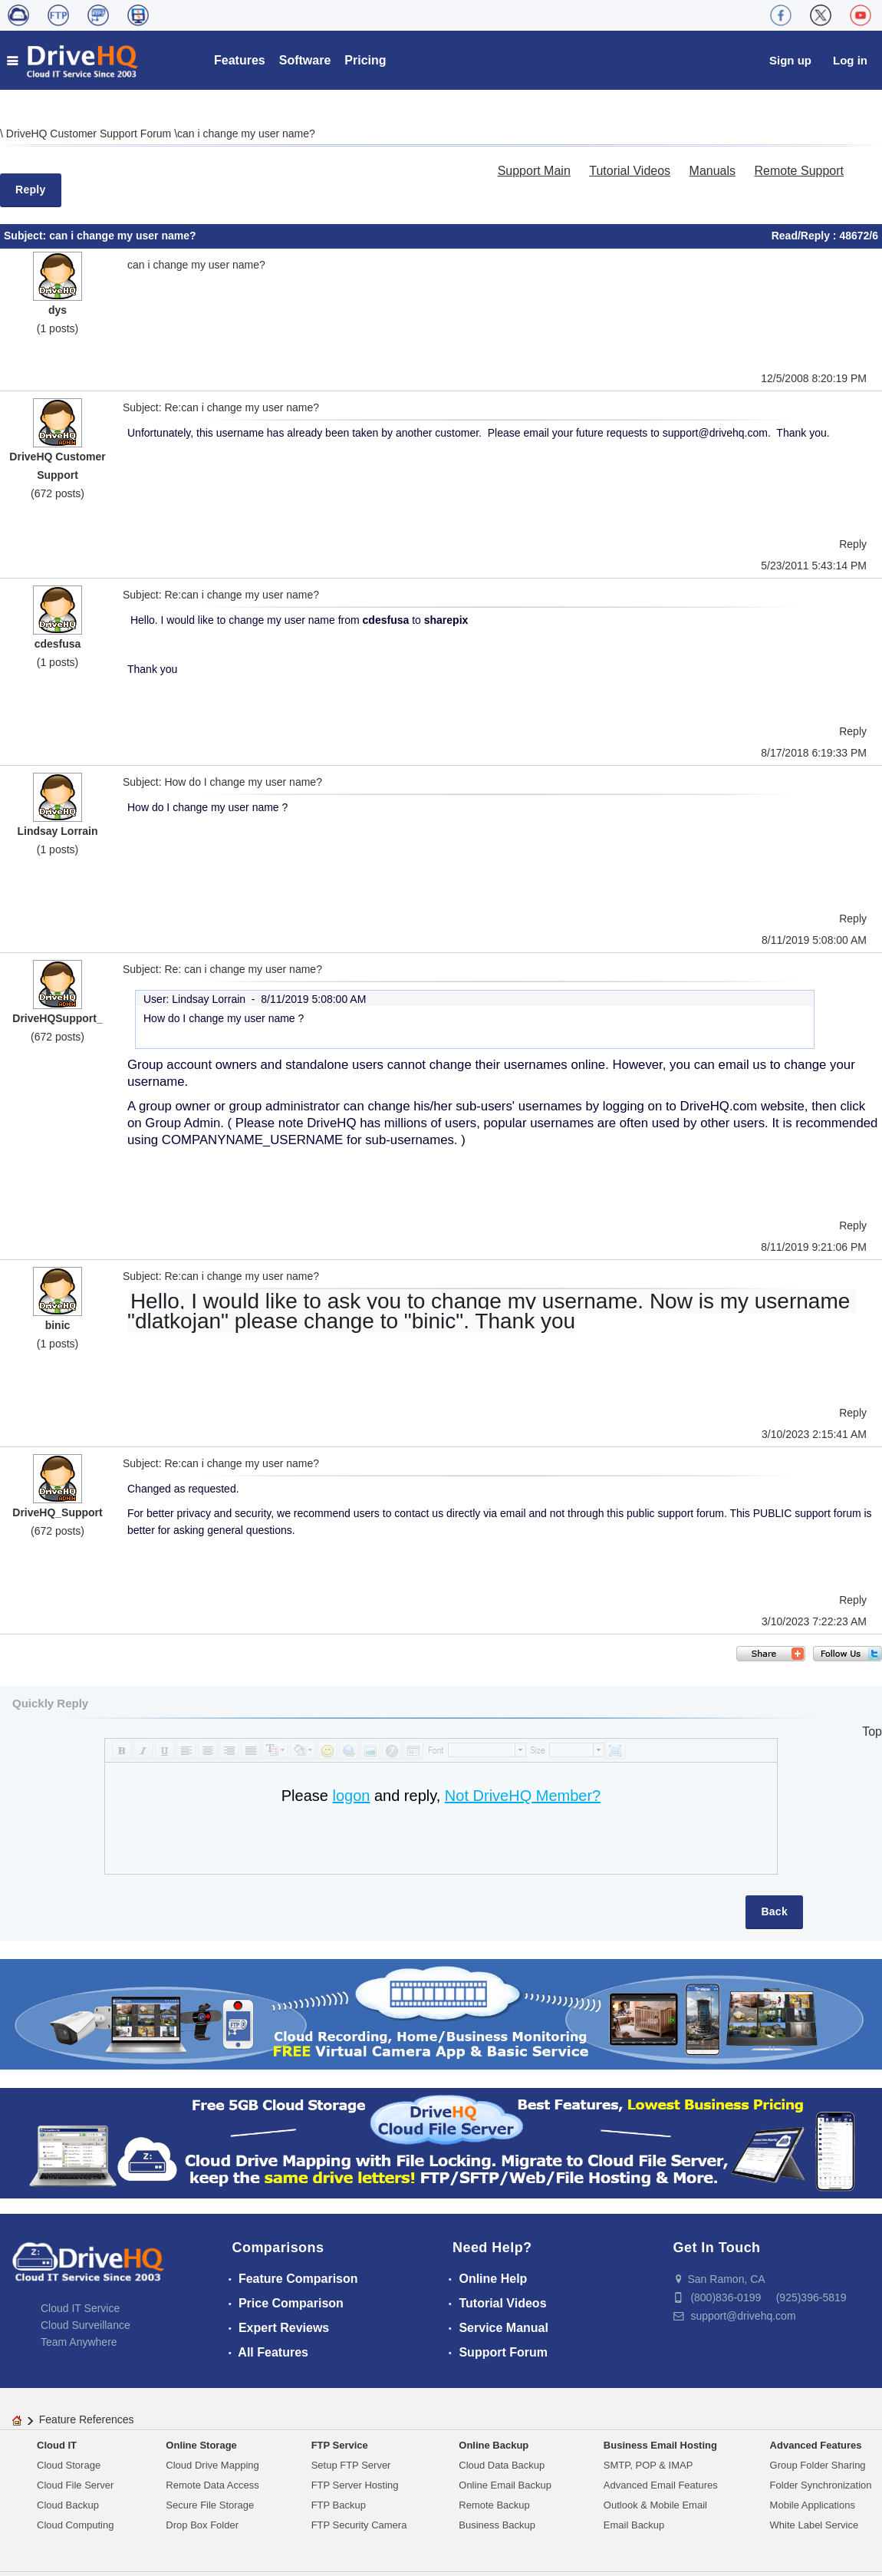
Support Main (534, 170)
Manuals (712, 170)
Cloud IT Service (80, 2308)
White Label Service (814, 2525)
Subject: (26, 235)
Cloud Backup (68, 2505)
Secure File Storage (210, 2505)
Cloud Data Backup (502, 2465)
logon (351, 1795)
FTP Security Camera (359, 2525)
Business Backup (497, 2525)
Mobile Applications (812, 2505)
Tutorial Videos (629, 170)
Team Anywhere (79, 2342)
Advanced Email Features (661, 2485)
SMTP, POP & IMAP (648, 2465)
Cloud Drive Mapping (212, 2465)
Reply (30, 189)
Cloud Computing (75, 2525)
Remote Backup (494, 2505)
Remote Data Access (212, 2485)
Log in (850, 60)
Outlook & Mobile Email (655, 2505)
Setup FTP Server (351, 2465)
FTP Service (339, 2445)
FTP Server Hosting (355, 2485)
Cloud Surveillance (85, 2325)
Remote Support (799, 170)
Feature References (86, 2419)
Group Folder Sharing (818, 2465)
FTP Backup (338, 2505)
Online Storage (201, 2445)
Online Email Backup (505, 2485)
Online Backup (493, 2445)
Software (305, 60)
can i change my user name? (246, 133)
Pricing (365, 60)
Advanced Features (816, 2445)
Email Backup (634, 2525)
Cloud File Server (75, 2485)
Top (872, 1731)
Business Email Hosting (660, 2445)
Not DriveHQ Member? (523, 1795)
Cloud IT (57, 2445)
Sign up (790, 60)
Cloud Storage (68, 2465)
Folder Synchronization (821, 2485)
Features (239, 60)
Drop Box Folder (202, 2525)
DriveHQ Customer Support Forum (90, 133)
